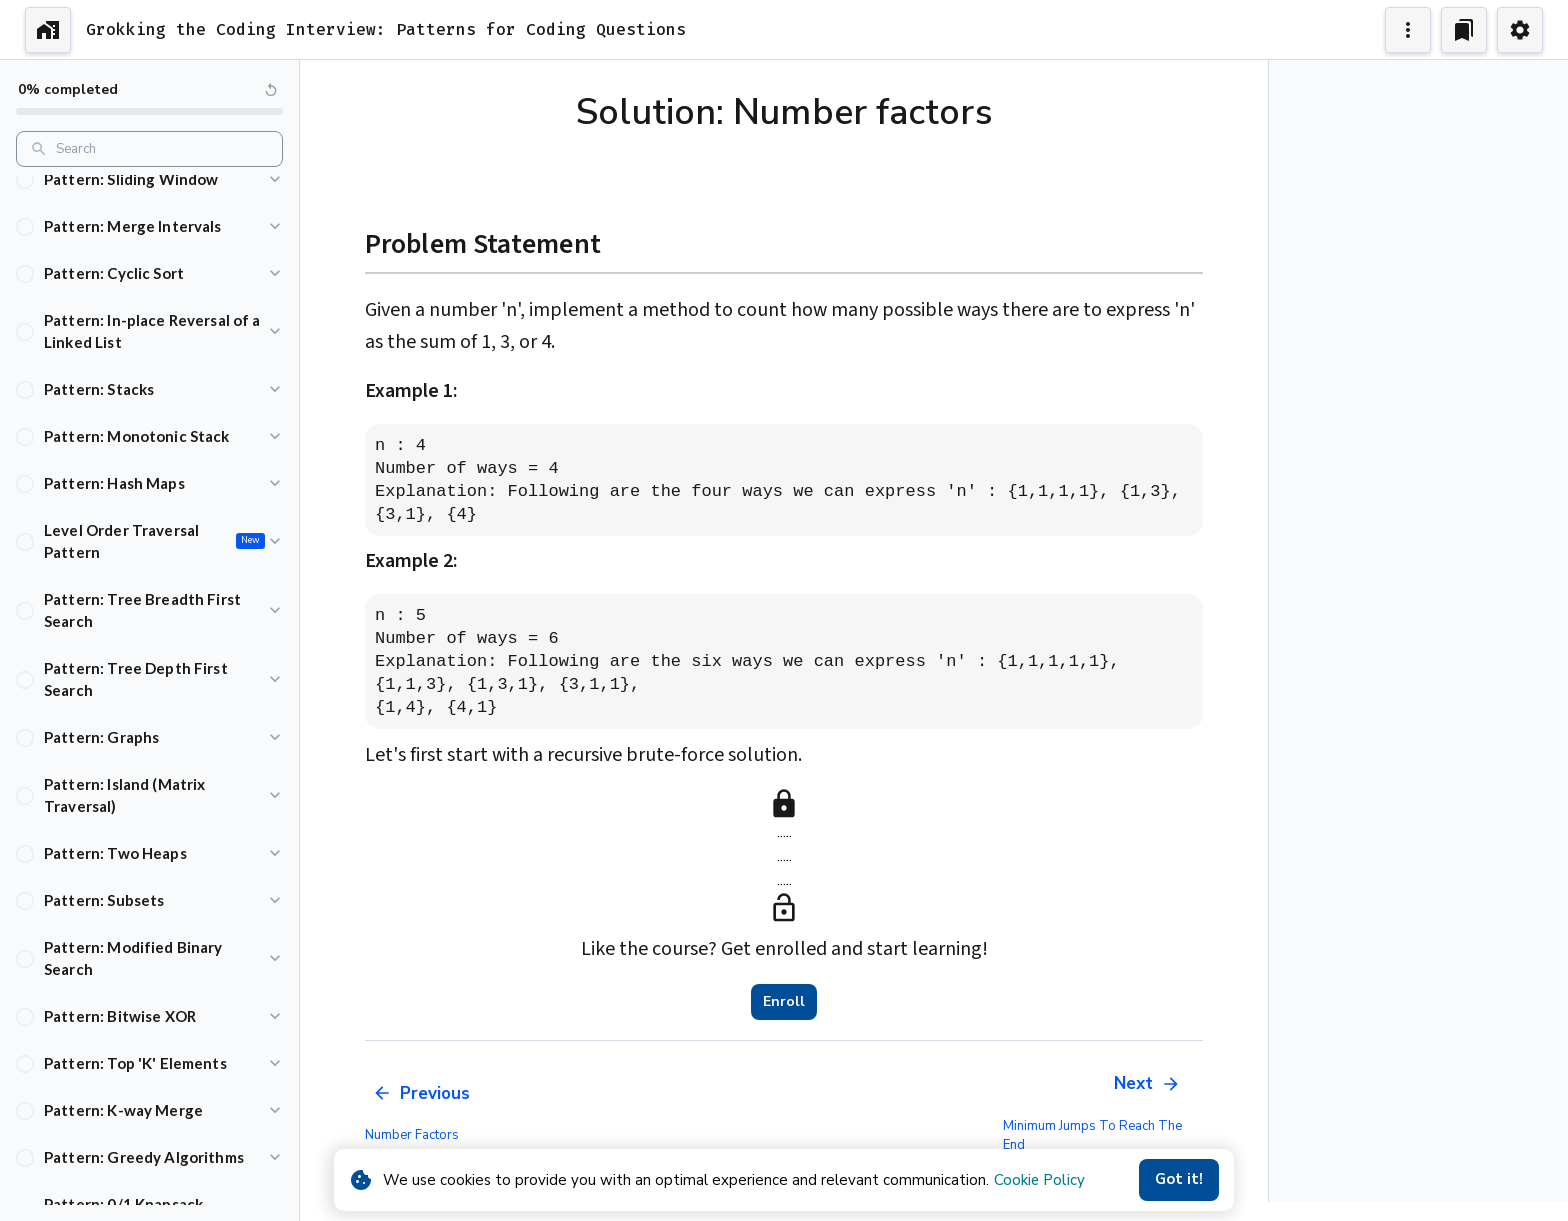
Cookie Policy (1039, 1180)
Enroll (784, 1002)
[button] (149, 179)
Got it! (1179, 1180)
